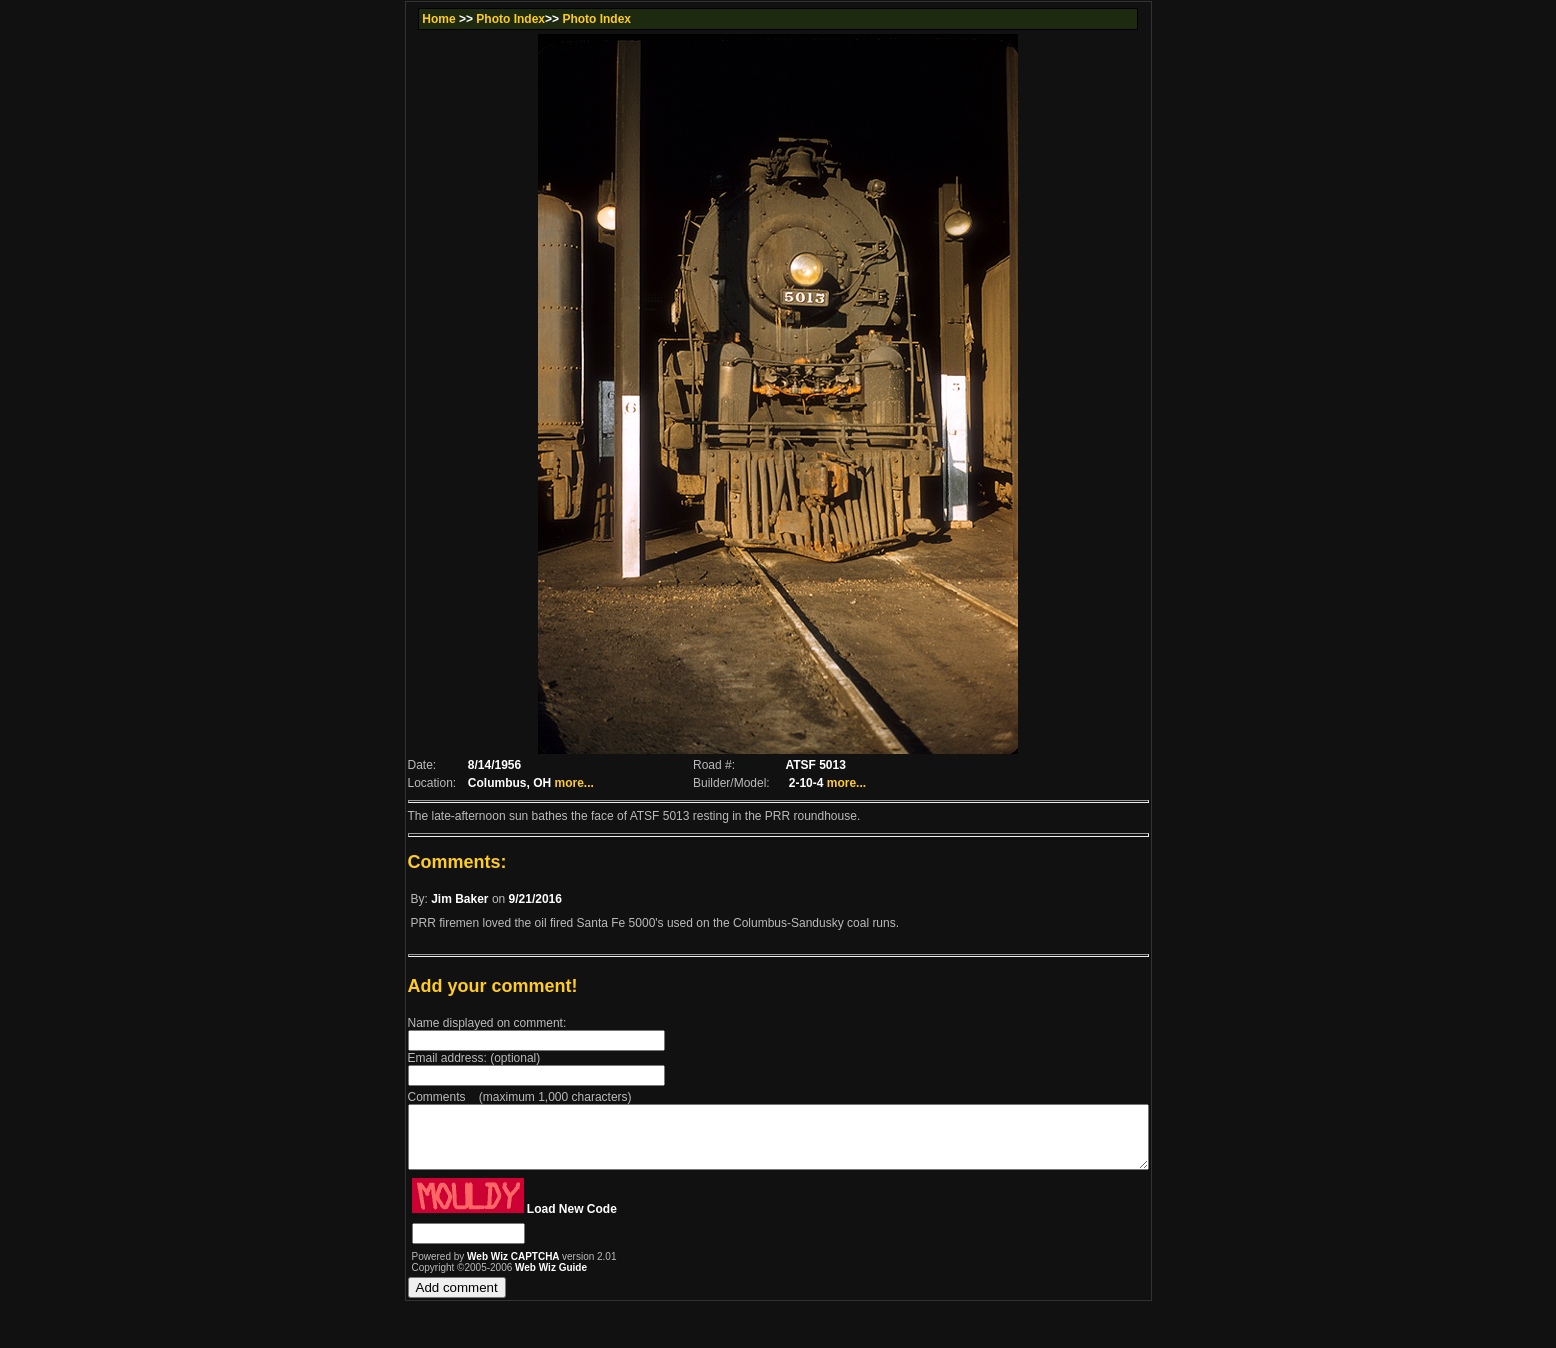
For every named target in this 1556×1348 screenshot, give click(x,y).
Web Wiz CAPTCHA (469, 1268)
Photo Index (467, 19)
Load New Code (527, 1221)
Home (395, 19)
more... (533, 783)
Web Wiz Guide (506, 1279)
